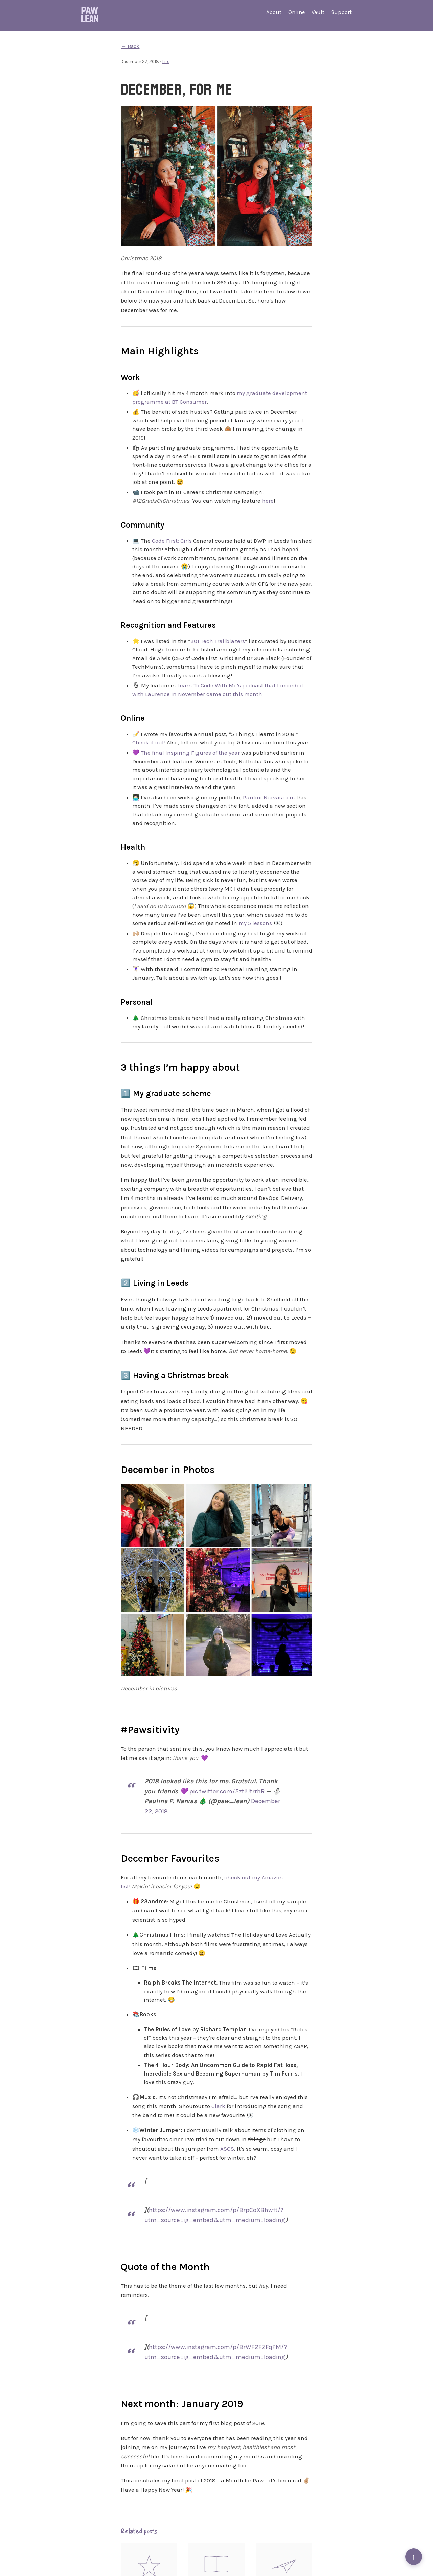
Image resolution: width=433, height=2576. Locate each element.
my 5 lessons (255, 923)
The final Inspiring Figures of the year (190, 752)
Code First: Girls (172, 540)
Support (341, 12)
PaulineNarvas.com (269, 797)
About (273, 12)
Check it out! (148, 742)
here (268, 500)
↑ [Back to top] (414, 2556)
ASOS (227, 2148)
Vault (318, 12)
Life (165, 61)
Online (296, 12)
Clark (218, 2106)
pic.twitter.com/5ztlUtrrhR (227, 1791)
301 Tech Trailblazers (217, 640)
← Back (130, 46)
